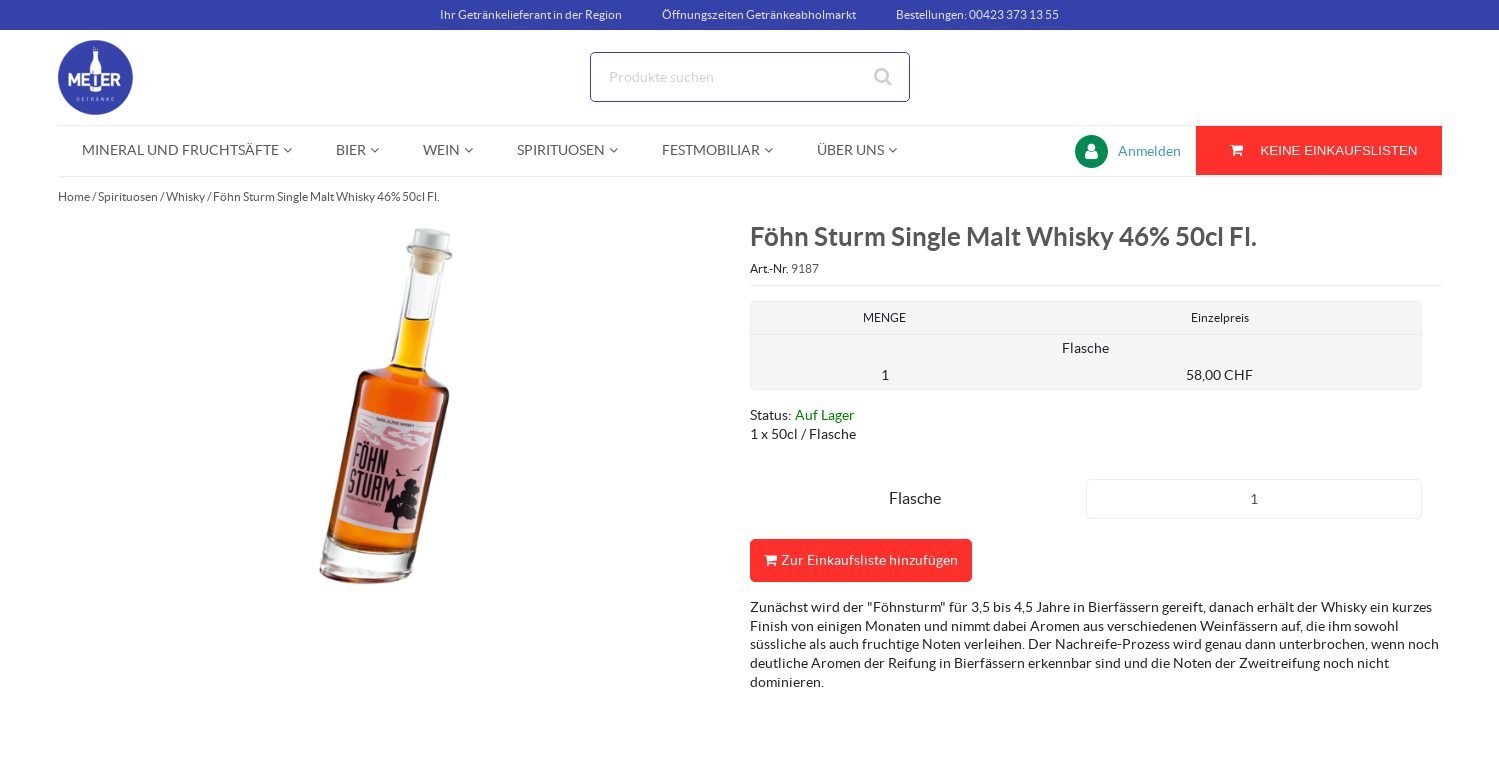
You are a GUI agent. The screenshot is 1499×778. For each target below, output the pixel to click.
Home (74, 196)
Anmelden (1149, 151)
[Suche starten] (885, 77)
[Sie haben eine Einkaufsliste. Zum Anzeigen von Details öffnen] (1318, 150)
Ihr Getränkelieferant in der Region (531, 14)
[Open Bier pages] (382, 150)
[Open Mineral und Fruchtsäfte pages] (295, 150)
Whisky (185, 196)
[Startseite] (153, 77)
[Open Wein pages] (476, 150)
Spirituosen (128, 196)
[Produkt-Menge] (1254, 499)
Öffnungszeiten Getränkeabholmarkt (759, 14)
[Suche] (750, 77)
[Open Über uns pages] (900, 150)
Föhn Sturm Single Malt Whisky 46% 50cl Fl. (326, 196)
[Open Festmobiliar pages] (776, 150)
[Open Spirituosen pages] (621, 150)
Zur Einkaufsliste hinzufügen (861, 560)
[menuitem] (185, 150)
